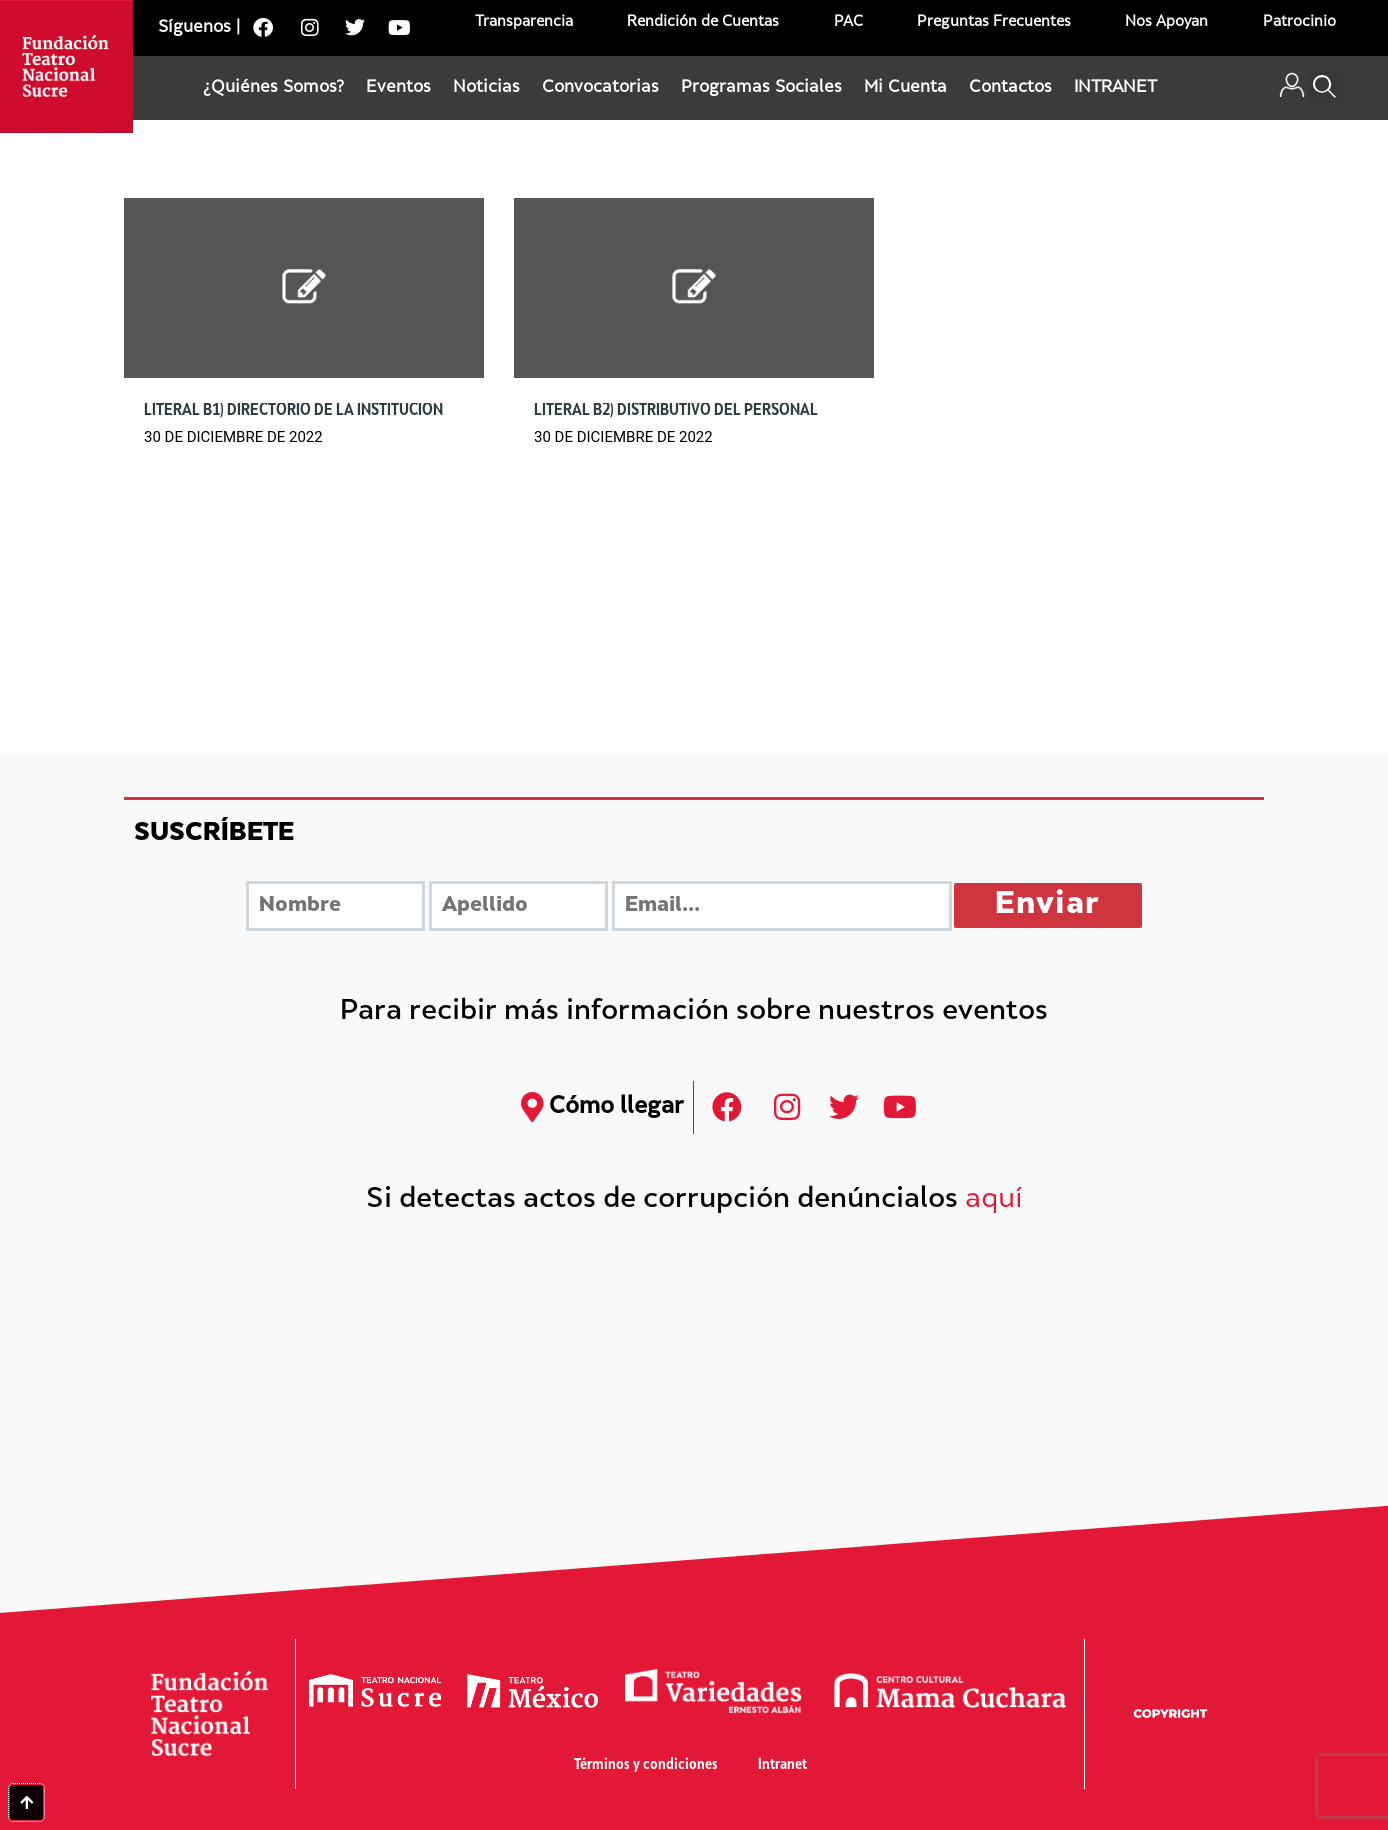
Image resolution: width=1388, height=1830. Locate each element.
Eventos (398, 88)
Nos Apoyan (1166, 22)
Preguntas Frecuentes (994, 22)
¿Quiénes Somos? (273, 88)
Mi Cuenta (905, 88)
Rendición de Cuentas (703, 22)
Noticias (486, 88)
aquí (994, 1200)
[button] (1325, 88)
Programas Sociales (761, 88)
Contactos (1010, 88)
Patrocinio (1299, 22)
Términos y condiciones (646, 1765)
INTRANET (1115, 88)
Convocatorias (600, 88)
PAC (848, 22)
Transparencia (524, 22)
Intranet (782, 1765)
